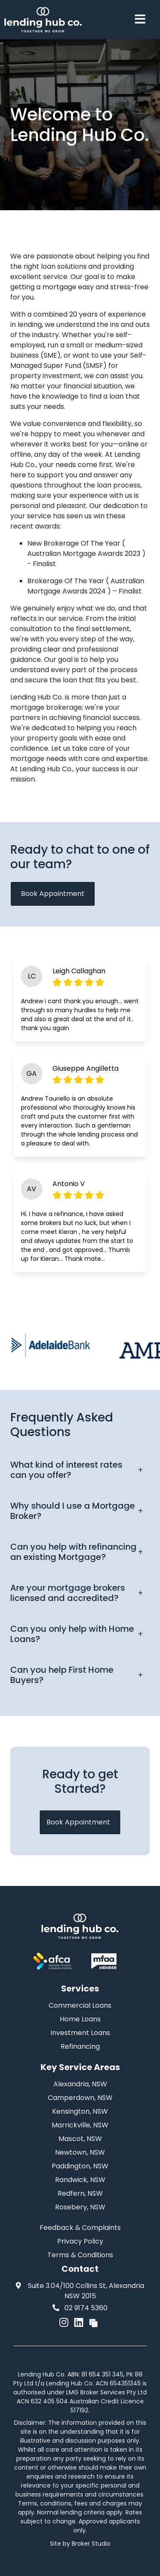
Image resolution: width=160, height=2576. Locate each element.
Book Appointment (52, 894)
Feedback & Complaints (80, 2227)
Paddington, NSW (80, 2166)
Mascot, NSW (80, 2139)
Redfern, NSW (80, 2193)
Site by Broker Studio (80, 2543)
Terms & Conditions (80, 2255)
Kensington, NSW (80, 2111)
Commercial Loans (80, 2005)
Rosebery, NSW (80, 2207)
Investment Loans (80, 2033)
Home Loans (80, 2019)
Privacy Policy (80, 2241)
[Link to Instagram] (65, 2322)
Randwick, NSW (80, 2180)
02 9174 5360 (80, 2308)
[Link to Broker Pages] (93, 2322)
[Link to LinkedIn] (80, 2322)
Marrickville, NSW (80, 2125)
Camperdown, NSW (80, 2098)
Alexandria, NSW (80, 2084)
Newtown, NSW (80, 2152)
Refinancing (80, 2046)
